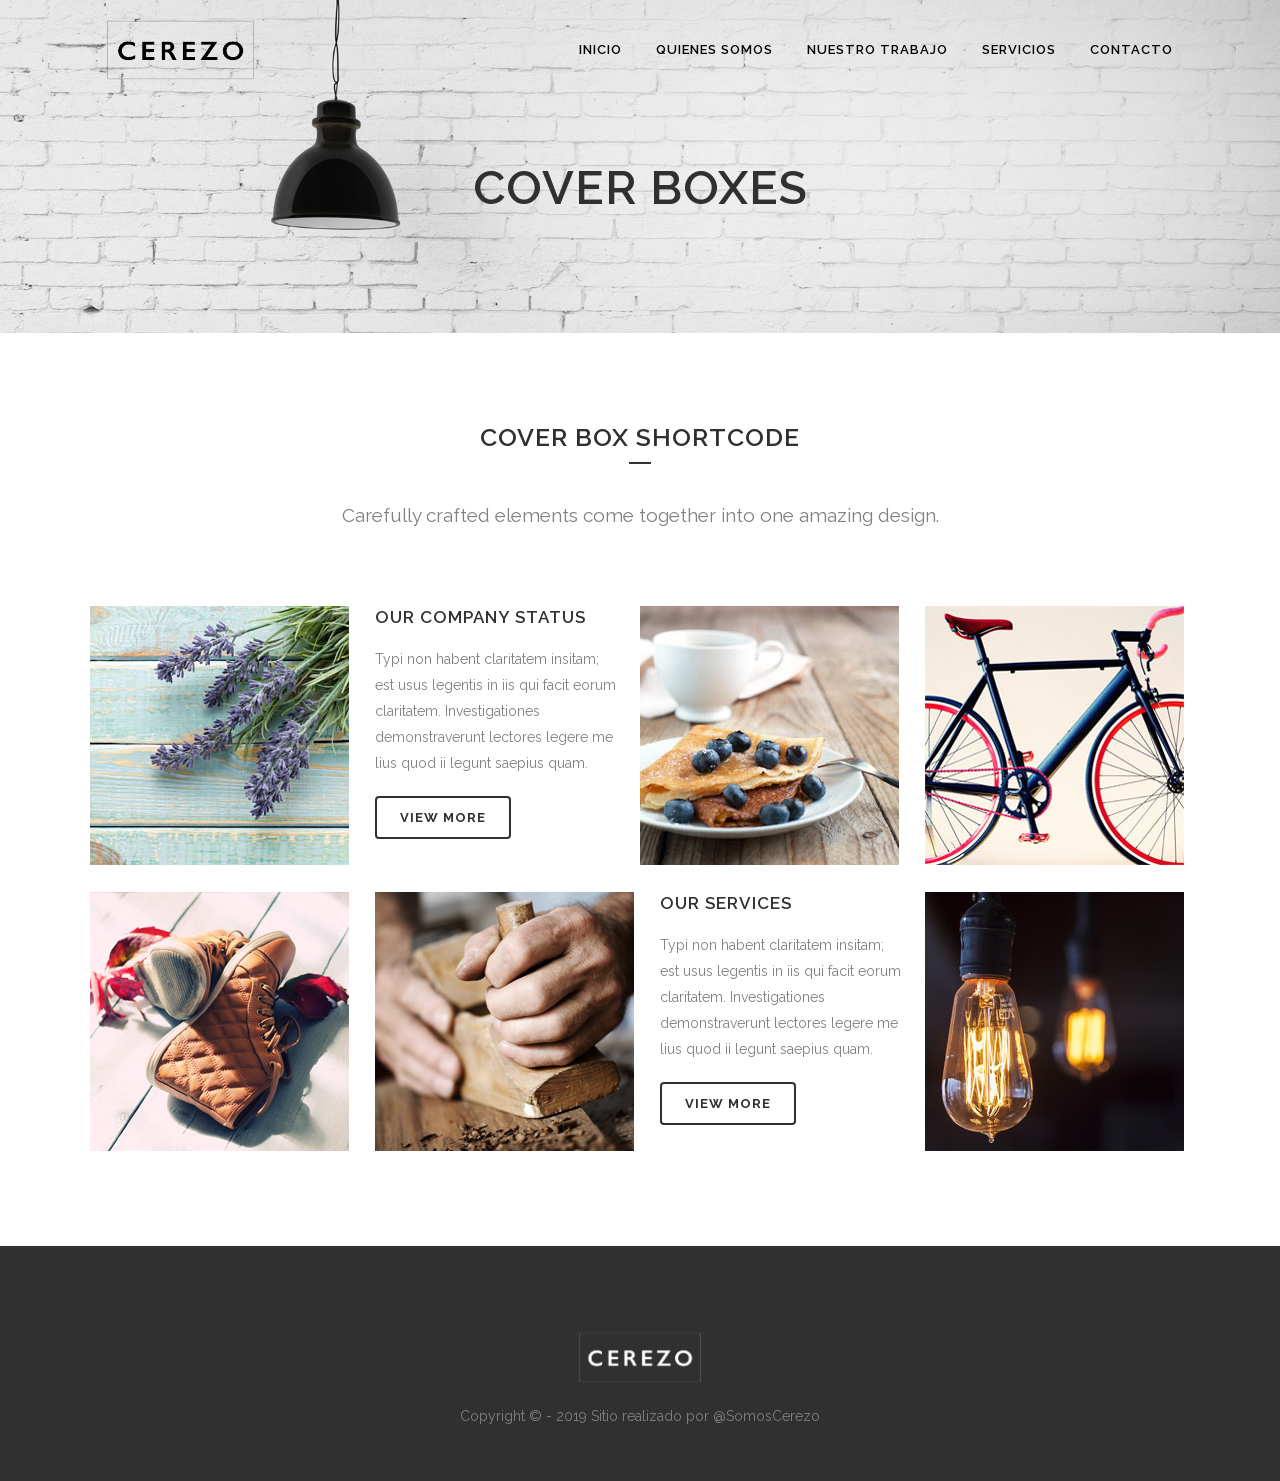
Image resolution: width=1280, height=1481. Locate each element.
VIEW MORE (443, 817)
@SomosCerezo (766, 1416)
